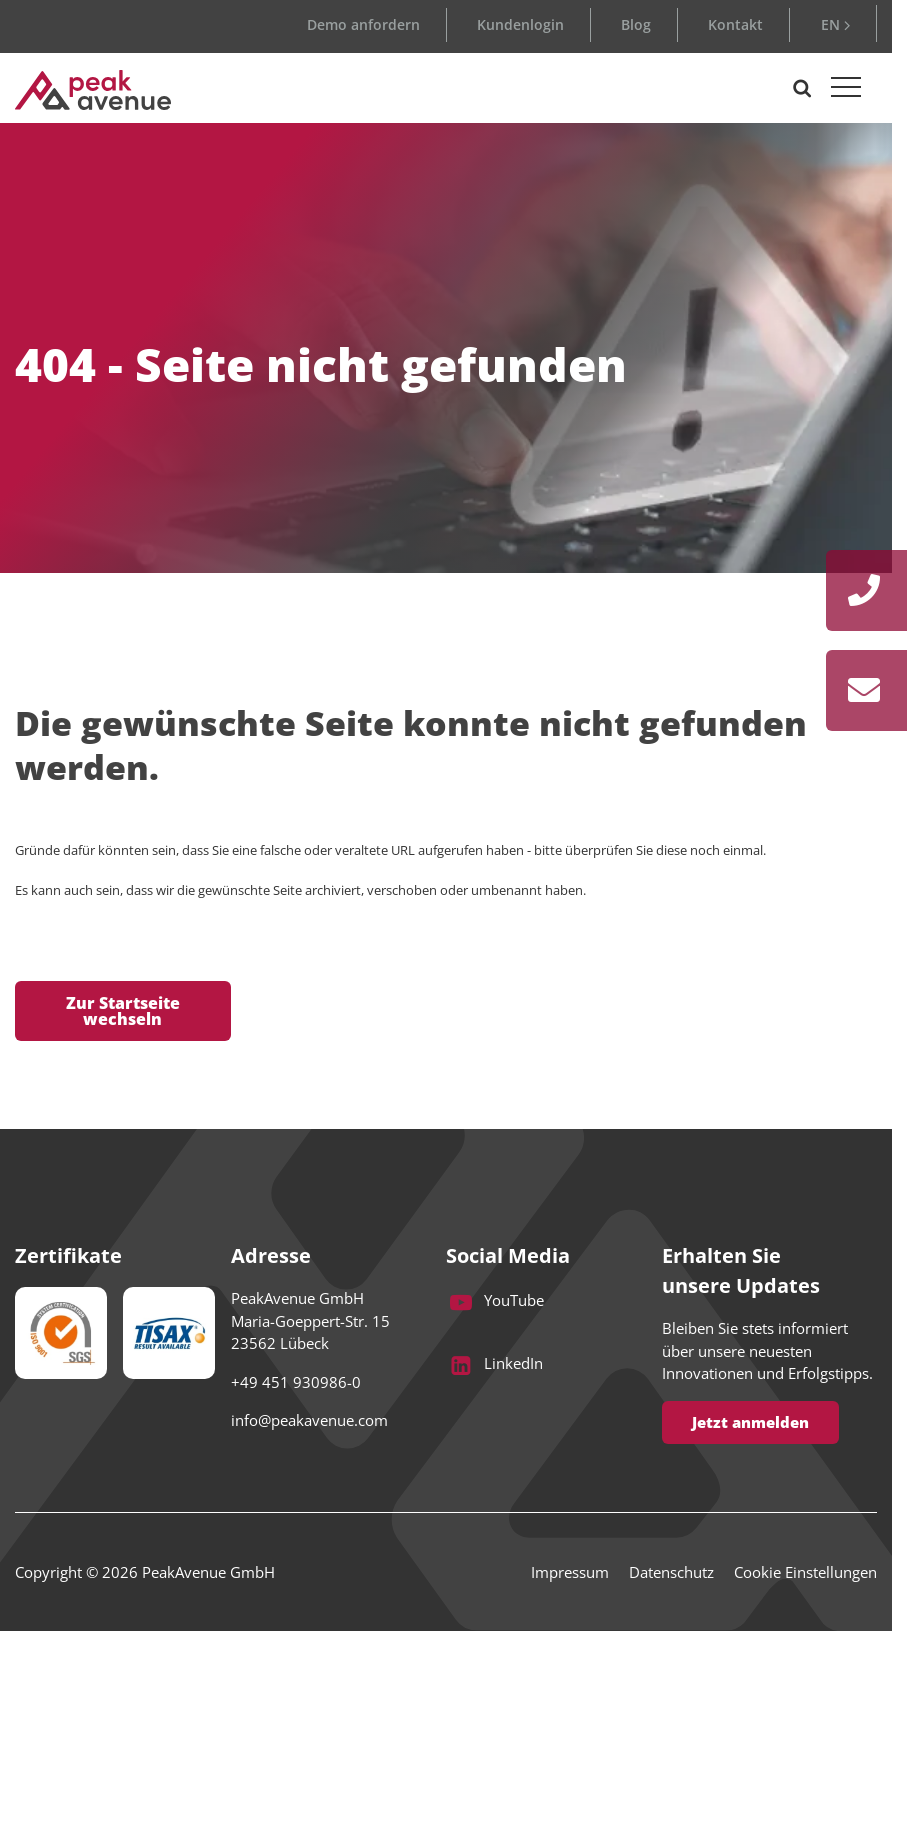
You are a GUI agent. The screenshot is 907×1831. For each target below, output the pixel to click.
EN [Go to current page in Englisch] (830, 24)
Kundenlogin (520, 24)
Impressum (570, 1572)
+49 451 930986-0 (296, 1382)
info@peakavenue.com (309, 1420)
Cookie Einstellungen (805, 1572)
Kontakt (735, 24)
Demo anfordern (363, 24)
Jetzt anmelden (750, 1422)
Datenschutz (671, 1572)
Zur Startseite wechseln (123, 1011)
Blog (636, 24)
